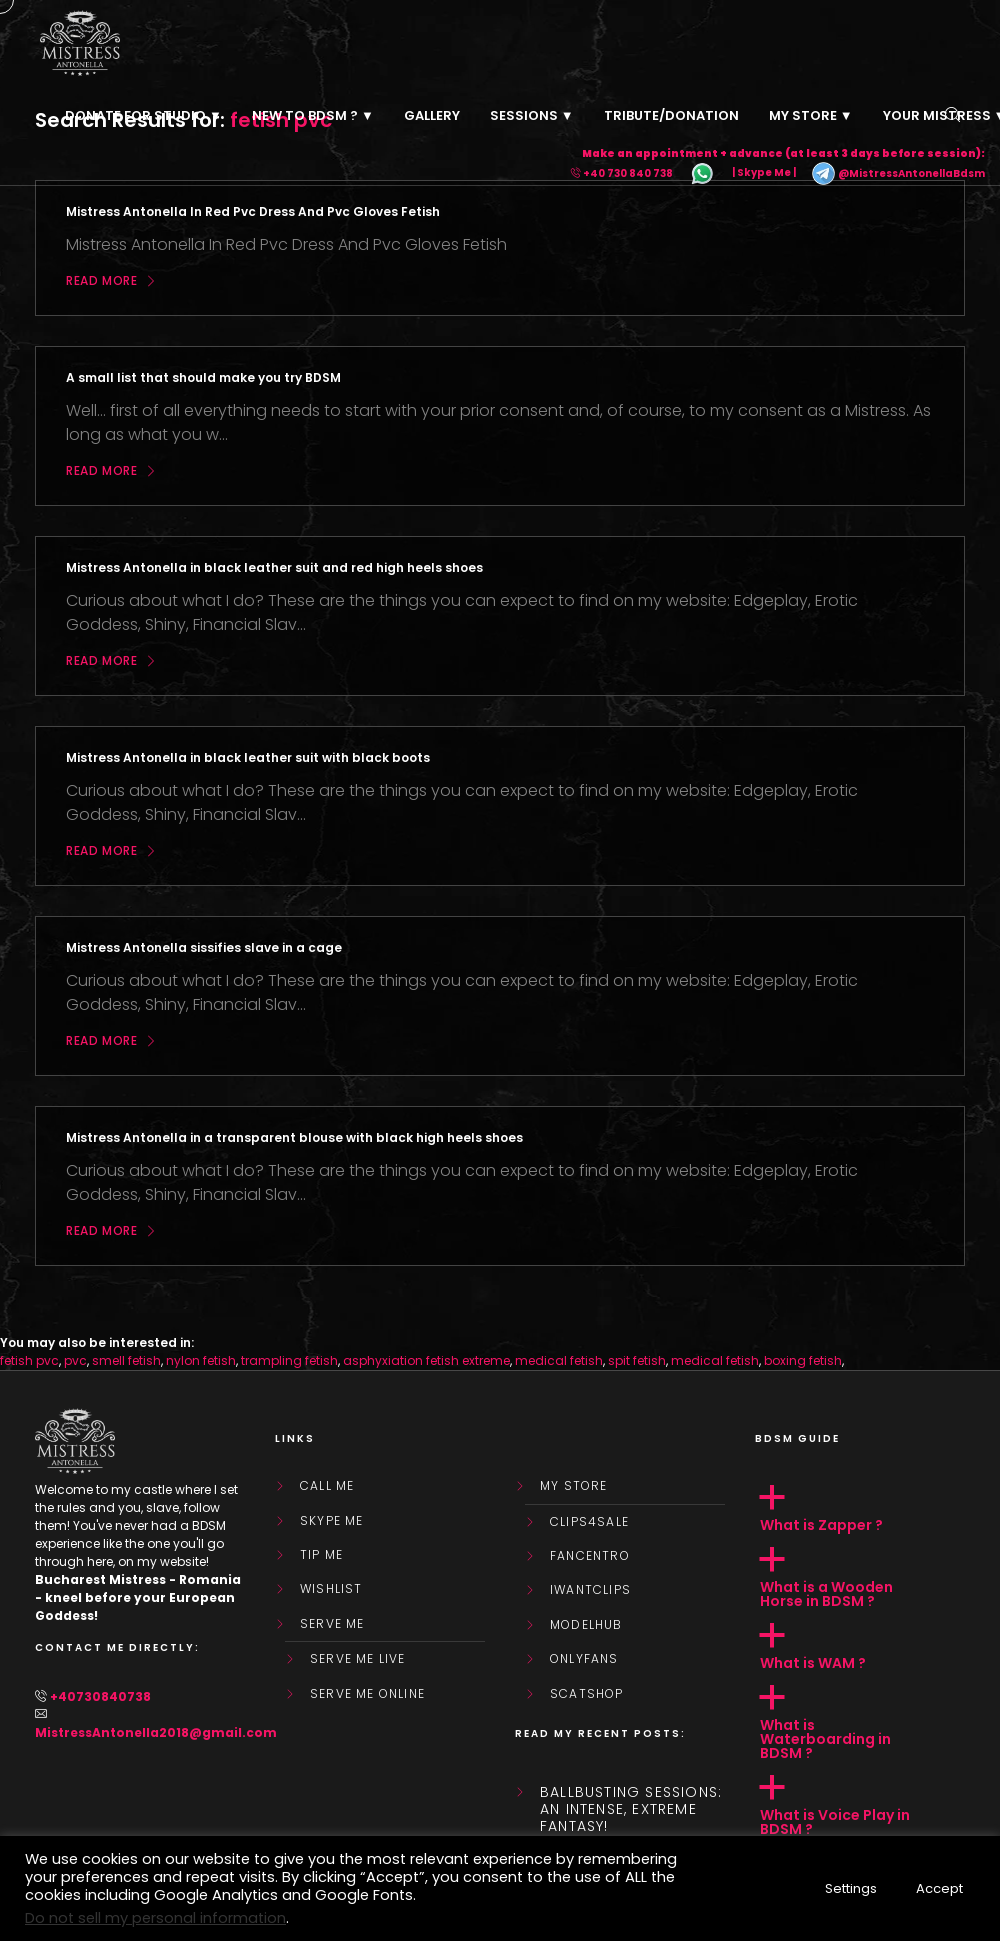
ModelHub (586, 1625)
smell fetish (126, 1360)
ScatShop (587, 1694)
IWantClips (590, 1590)
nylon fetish (201, 1360)
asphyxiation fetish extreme (426, 1360)
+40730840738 (100, 1696)
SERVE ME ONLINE (367, 1694)
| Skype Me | (764, 173)
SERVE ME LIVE (358, 1659)
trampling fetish (289, 1360)
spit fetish (637, 1360)
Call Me (327, 1486)
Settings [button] (851, 1888)
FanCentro (590, 1556)
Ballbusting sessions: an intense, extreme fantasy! (631, 1809)
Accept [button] (939, 1888)
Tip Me (321, 1555)
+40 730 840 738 (628, 173)
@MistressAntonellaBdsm (898, 173)
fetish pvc (29, 1360)
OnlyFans (584, 1659)
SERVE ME (332, 1624)
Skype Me (332, 1521)
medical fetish (559, 1360)
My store (574, 1486)
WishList (331, 1589)
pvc (75, 1360)
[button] (860, 1509)
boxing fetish (803, 1360)
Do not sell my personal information (155, 1918)
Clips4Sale (589, 1522)
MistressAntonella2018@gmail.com (156, 1732)
